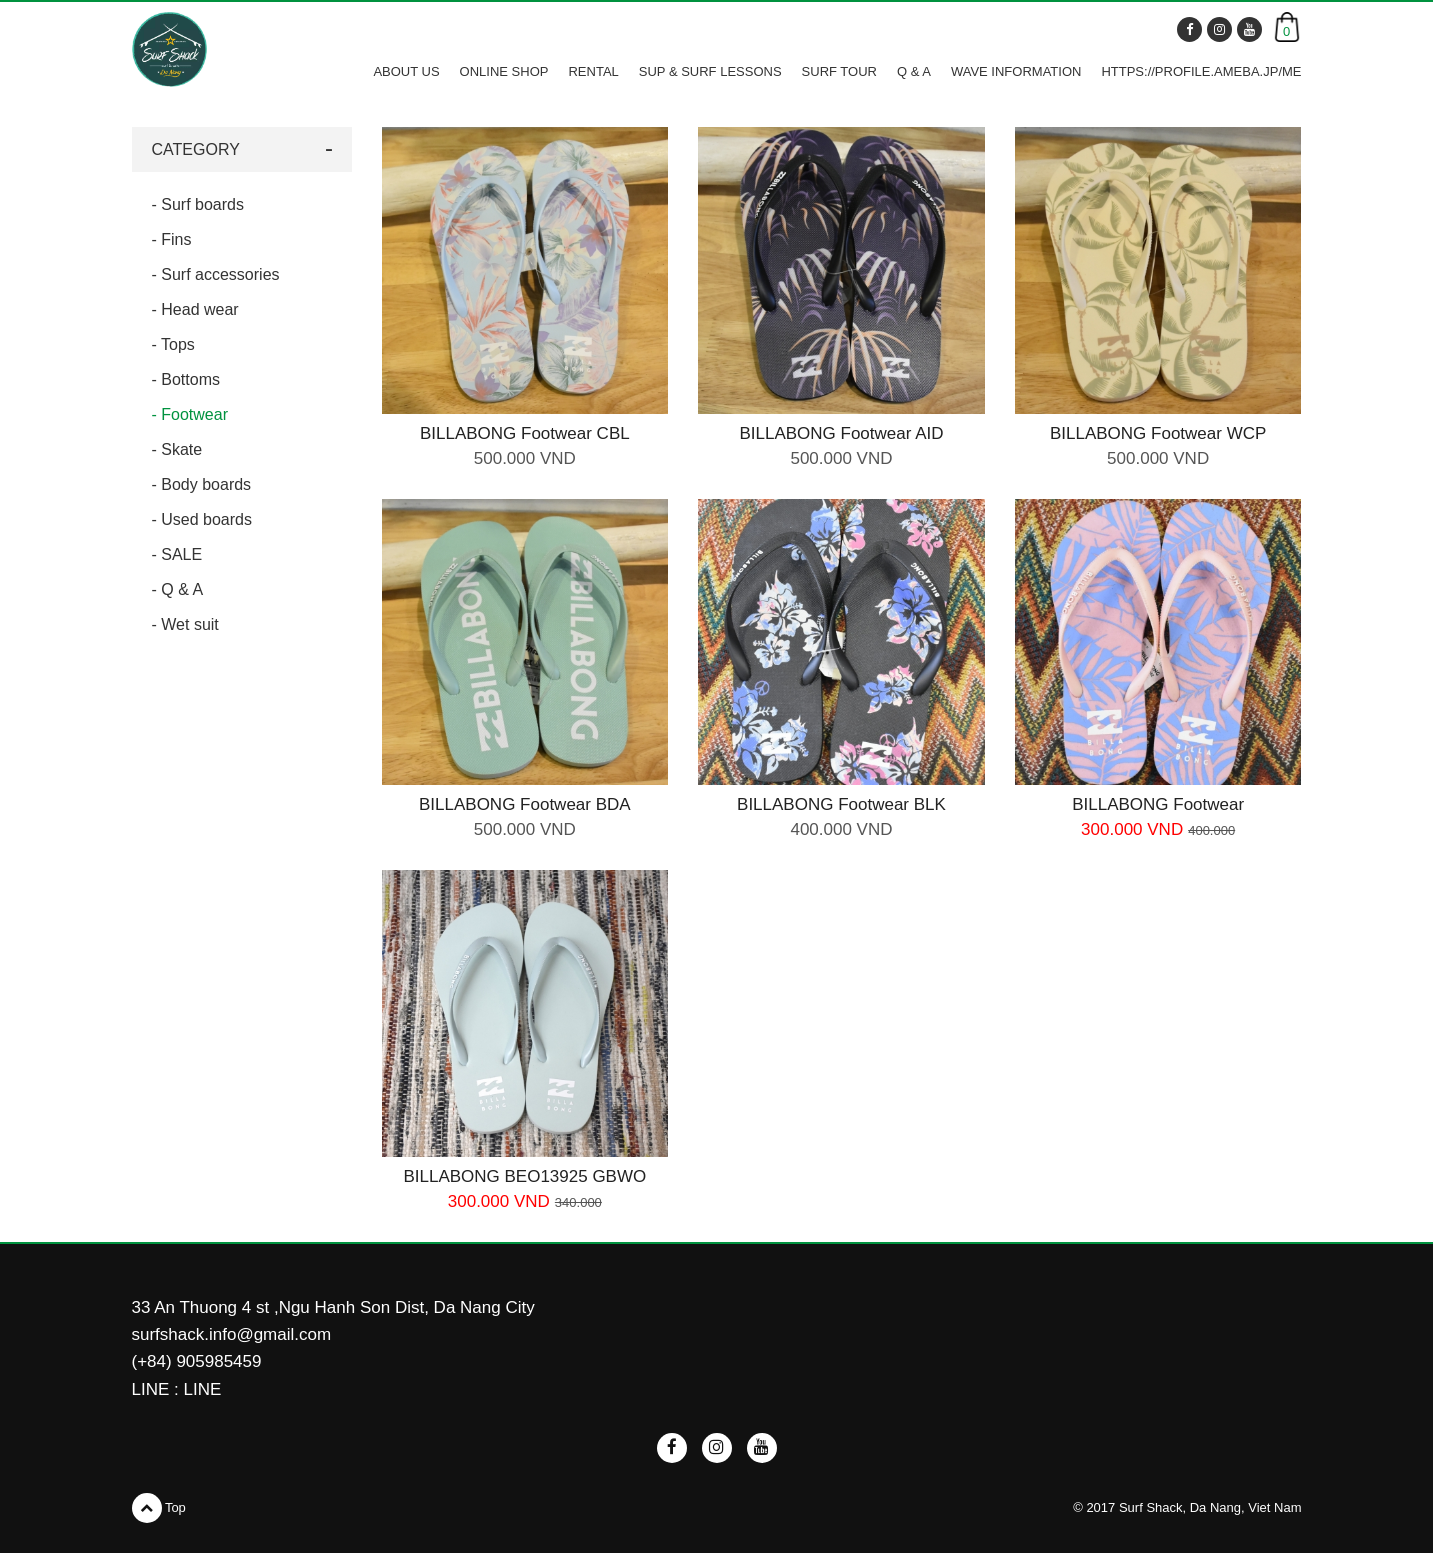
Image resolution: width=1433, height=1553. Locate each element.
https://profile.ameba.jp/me (1201, 71)
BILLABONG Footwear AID (841, 433)
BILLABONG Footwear (1158, 804)
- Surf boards (198, 204)
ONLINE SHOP (504, 71)
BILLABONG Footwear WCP (1158, 433)
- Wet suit (185, 624)
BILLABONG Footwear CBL (525, 433)
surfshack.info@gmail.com (232, 1334)
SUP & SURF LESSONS (710, 71)
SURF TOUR (839, 71)
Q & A (914, 71)
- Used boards (202, 519)
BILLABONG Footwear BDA (525, 804)
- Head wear (195, 309)
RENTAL (593, 71)
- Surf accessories (216, 274)
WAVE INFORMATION (1016, 71)
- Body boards (202, 484)
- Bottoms (186, 379)
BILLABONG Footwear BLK (841, 804)
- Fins (172, 239)
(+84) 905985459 (197, 1361)
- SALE (177, 554)
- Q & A (178, 589)
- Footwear (190, 414)
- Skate (177, 449)
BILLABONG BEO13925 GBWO (524, 1176)
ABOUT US (406, 71)
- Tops (173, 344)
